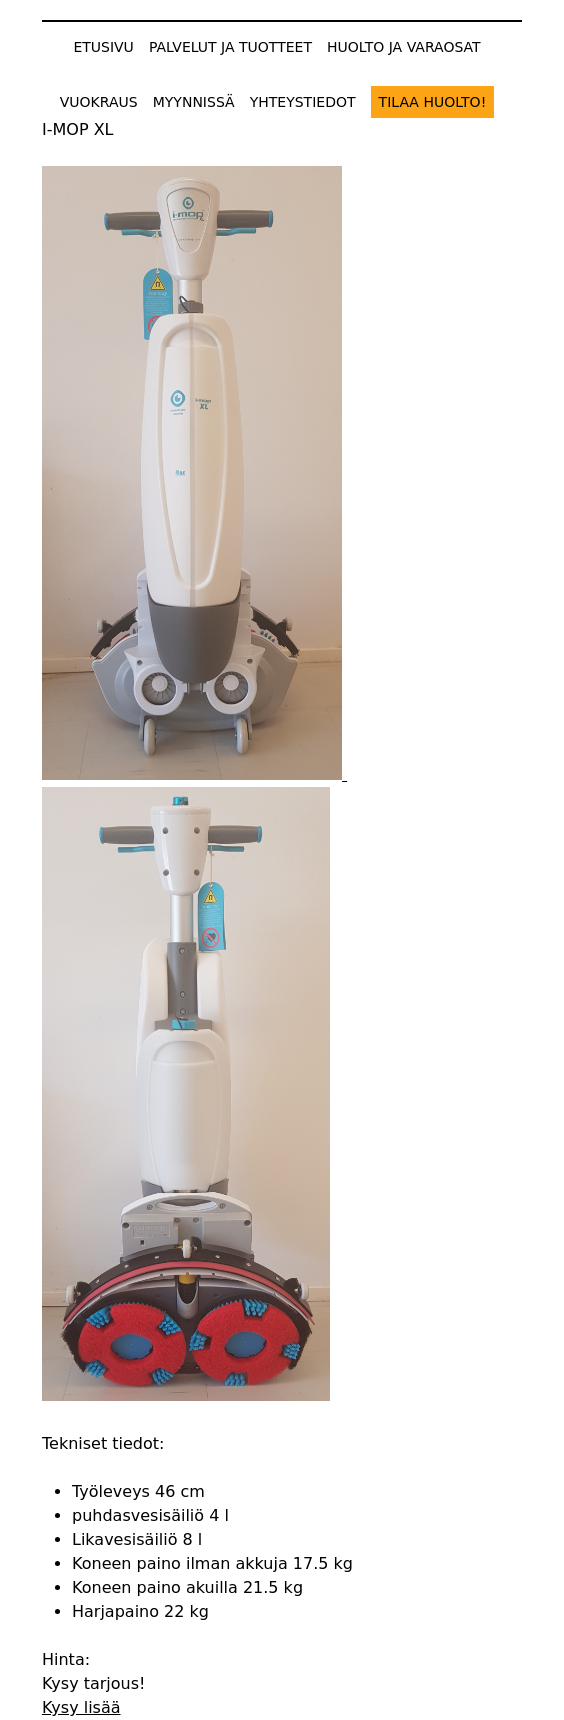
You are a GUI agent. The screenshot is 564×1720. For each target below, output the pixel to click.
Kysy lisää (81, 1707)
